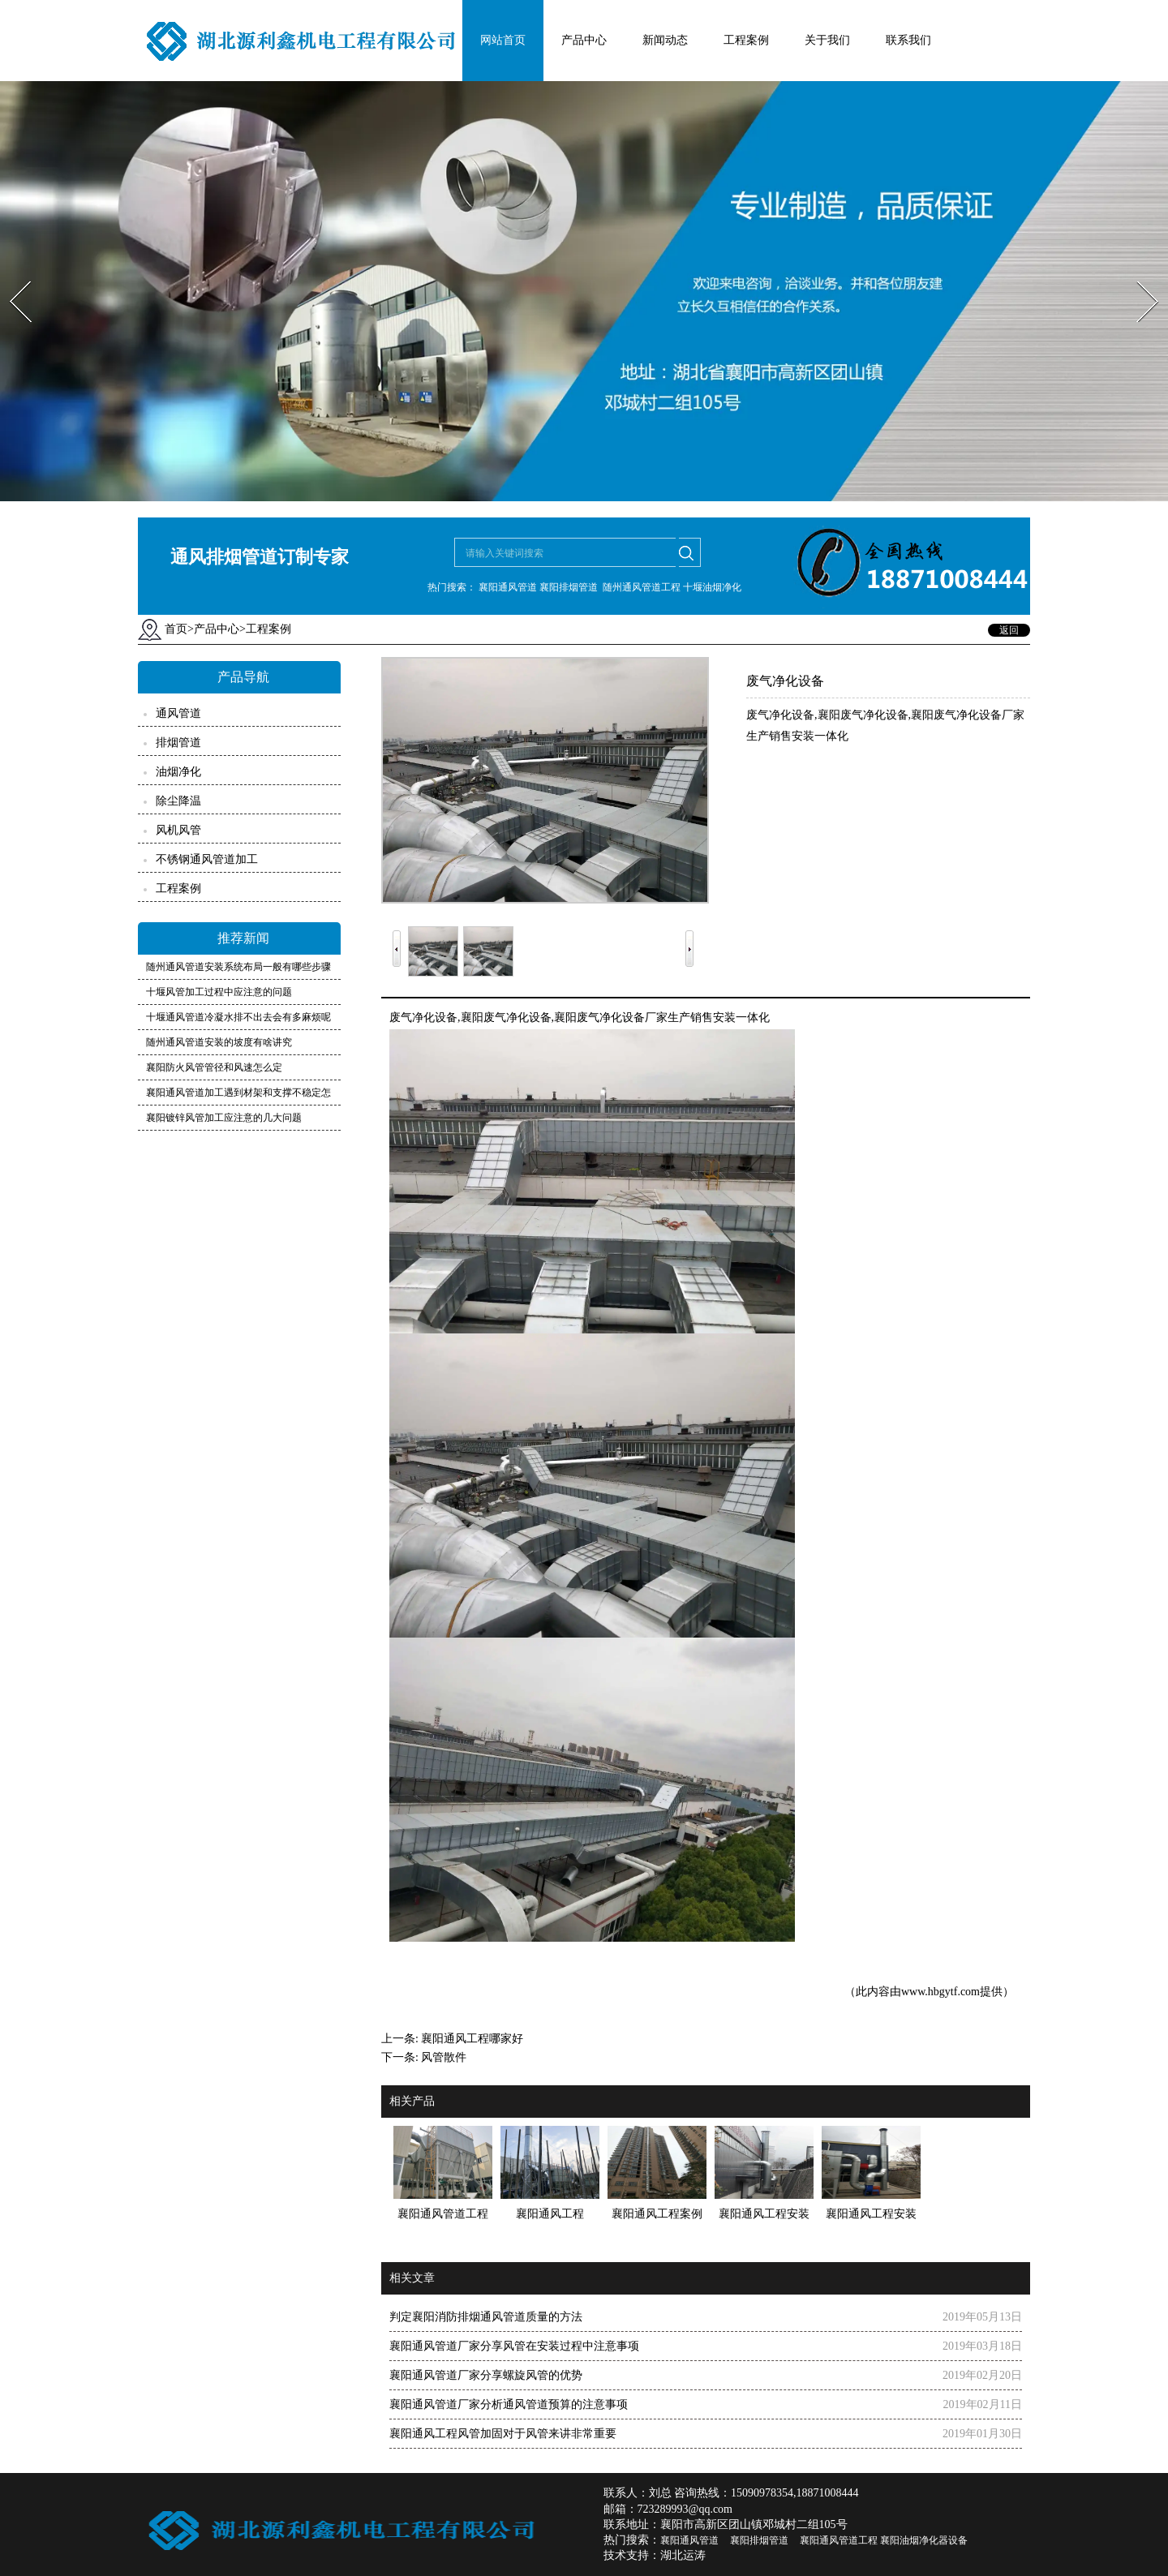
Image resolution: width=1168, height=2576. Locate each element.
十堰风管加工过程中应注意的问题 (219, 992)
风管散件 (443, 2057)
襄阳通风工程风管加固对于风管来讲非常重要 (502, 2434)
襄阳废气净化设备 (506, 1017)
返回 (1009, 630)
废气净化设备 (423, 1017)
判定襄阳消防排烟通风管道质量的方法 (485, 2317)
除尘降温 (178, 801)
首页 (176, 629)
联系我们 (908, 40)
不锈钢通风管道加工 (207, 859)
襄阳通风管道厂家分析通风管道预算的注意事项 (508, 2404)
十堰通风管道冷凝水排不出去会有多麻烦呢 (238, 1017)
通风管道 (178, 713)
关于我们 (827, 40)
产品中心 (584, 40)
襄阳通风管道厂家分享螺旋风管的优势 (485, 2375)
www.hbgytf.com (940, 1992)
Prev (10, 276)
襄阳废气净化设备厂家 (611, 1017)
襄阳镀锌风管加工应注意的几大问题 (224, 1117)
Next (1138, 276)
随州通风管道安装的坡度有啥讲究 (219, 1042)
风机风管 (178, 830)
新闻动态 (665, 40)
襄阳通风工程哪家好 (472, 2039)
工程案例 (746, 40)
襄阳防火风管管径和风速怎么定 (214, 1067)
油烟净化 (178, 772)
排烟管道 (178, 742)
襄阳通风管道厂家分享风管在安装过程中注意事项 (514, 2346)
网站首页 (503, 40)
